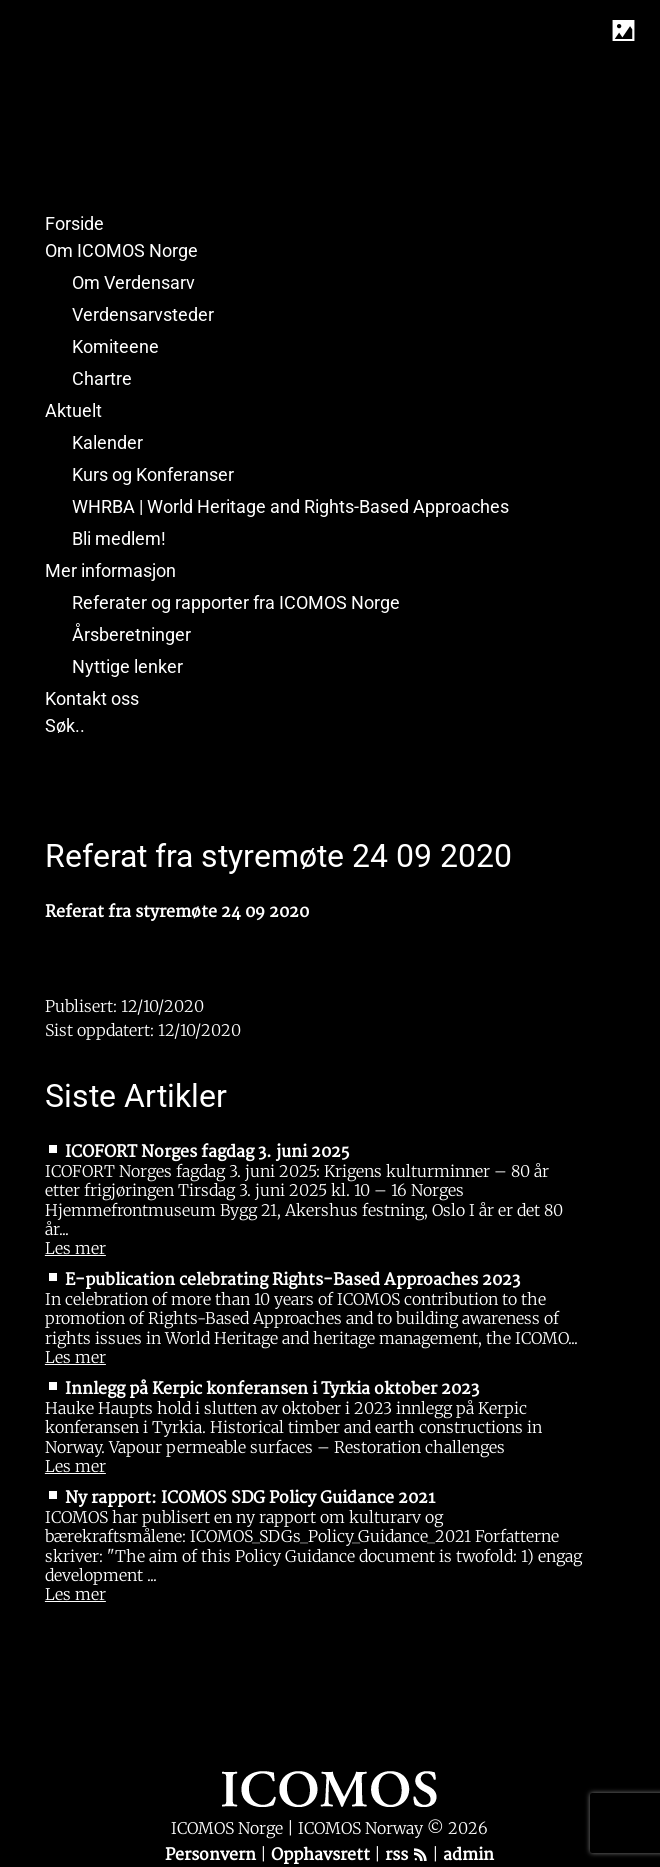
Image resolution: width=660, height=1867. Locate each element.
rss (406, 1855)
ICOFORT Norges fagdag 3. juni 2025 (207, 1152)
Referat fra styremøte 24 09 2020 (177, 912)
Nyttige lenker (127, 666)
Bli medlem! (119, 538)
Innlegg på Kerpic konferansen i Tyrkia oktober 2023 (272, 1389)
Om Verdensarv (133, 282)
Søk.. (65, 725)
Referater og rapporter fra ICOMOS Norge (236, 602)
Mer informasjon (110, 570)
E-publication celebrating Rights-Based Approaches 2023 (292, 1280)
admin (468, 1855)
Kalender (107, 442)
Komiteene (115, 346)
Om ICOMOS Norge (121, 250)
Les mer (75, 1248)
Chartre (102, 378)
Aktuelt (73, 410)
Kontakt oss (92, 698)
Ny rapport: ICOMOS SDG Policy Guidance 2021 (250, 1498)
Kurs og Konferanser (153, 474)
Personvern (212, 1855)
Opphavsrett (322, 1855)
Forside (74, 223)
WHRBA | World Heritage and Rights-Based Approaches (290, 506)
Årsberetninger (131, 634)
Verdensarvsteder (143, 314)
